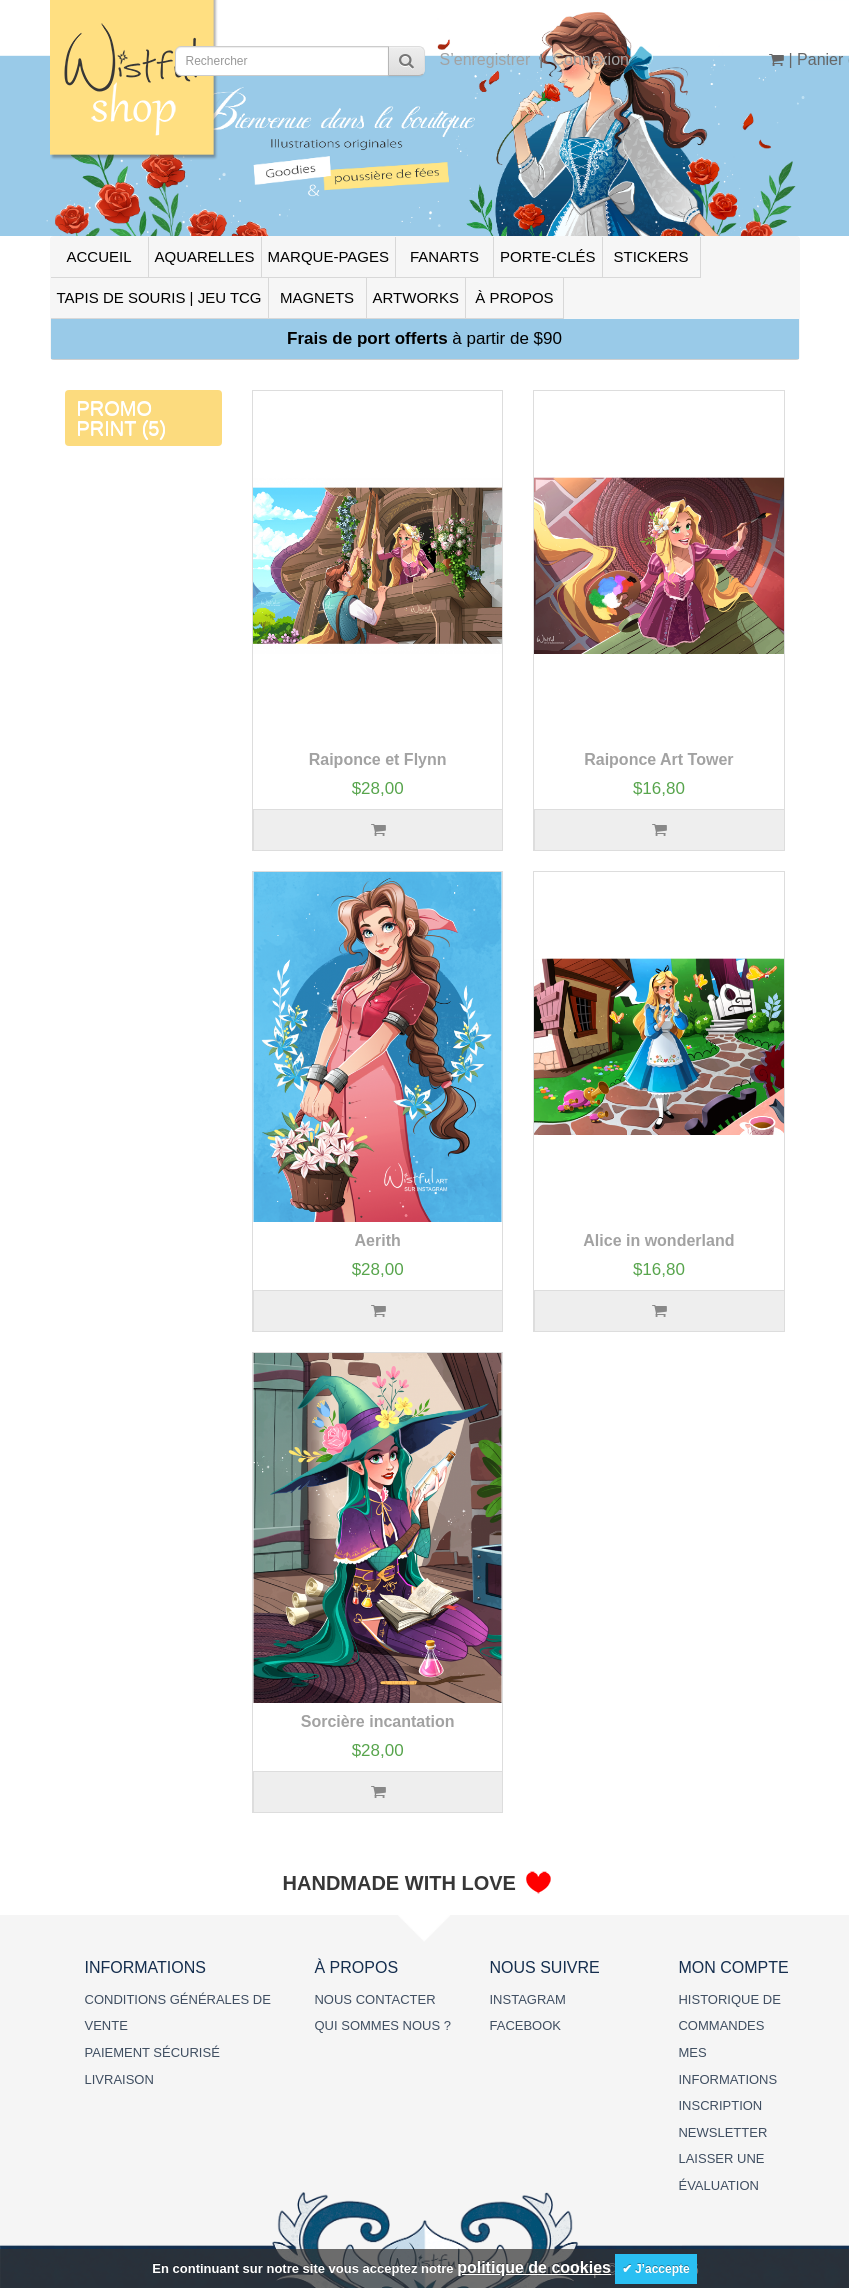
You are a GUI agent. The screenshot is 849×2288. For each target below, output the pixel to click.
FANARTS (444, 256)
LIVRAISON (119, 2079)
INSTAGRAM (527, 1999)
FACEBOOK (525, 2025)
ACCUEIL (98, 256)
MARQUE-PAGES (328, 256)
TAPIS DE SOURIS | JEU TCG (159, 297)
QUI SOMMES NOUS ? (382, 2025)
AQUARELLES (205, 256)
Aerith (378, 1240)
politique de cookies (534, 2267)
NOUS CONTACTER (374, 1999)
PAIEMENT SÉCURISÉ (152, 2052)
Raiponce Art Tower (658, 759)
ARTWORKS (416, 297)
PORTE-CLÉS (548, 256)
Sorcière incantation (378, 1721)
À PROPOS (514, 297)
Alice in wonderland (658, 1240)
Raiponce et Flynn (378, 759)
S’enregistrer (485, 59)
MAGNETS (317, 297)
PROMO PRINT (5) (122, 418)
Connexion (590, 59)
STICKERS (651, 256)
